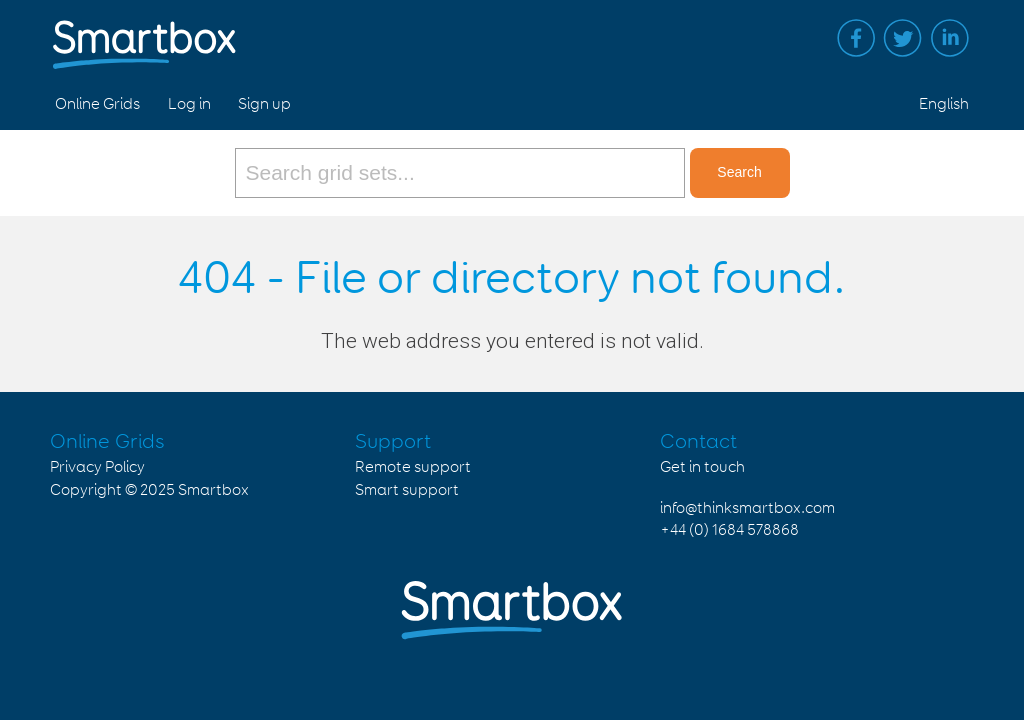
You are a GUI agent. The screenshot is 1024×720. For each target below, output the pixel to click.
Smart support (407, 490)
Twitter (903, 38)
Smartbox (213, 490)
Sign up (264, 104)
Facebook (856, 38)
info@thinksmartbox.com (747, 508)
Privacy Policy (97, 467)
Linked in (950, 38)
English (944, 104)
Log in (189, 104)
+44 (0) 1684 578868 (729, 530)
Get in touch (702, 467)
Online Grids (97, 104)
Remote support (413, 467)
